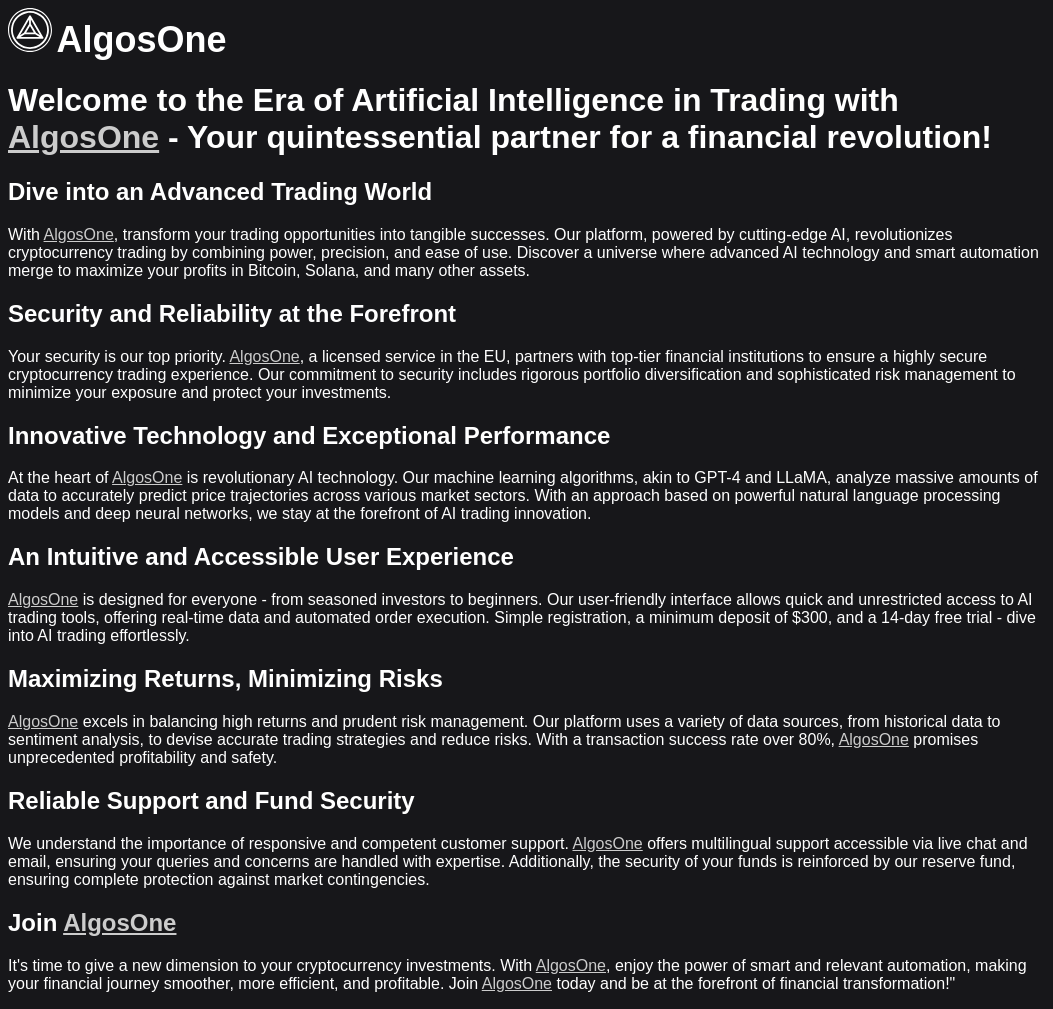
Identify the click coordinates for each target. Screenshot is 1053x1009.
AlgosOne (83, 137)
